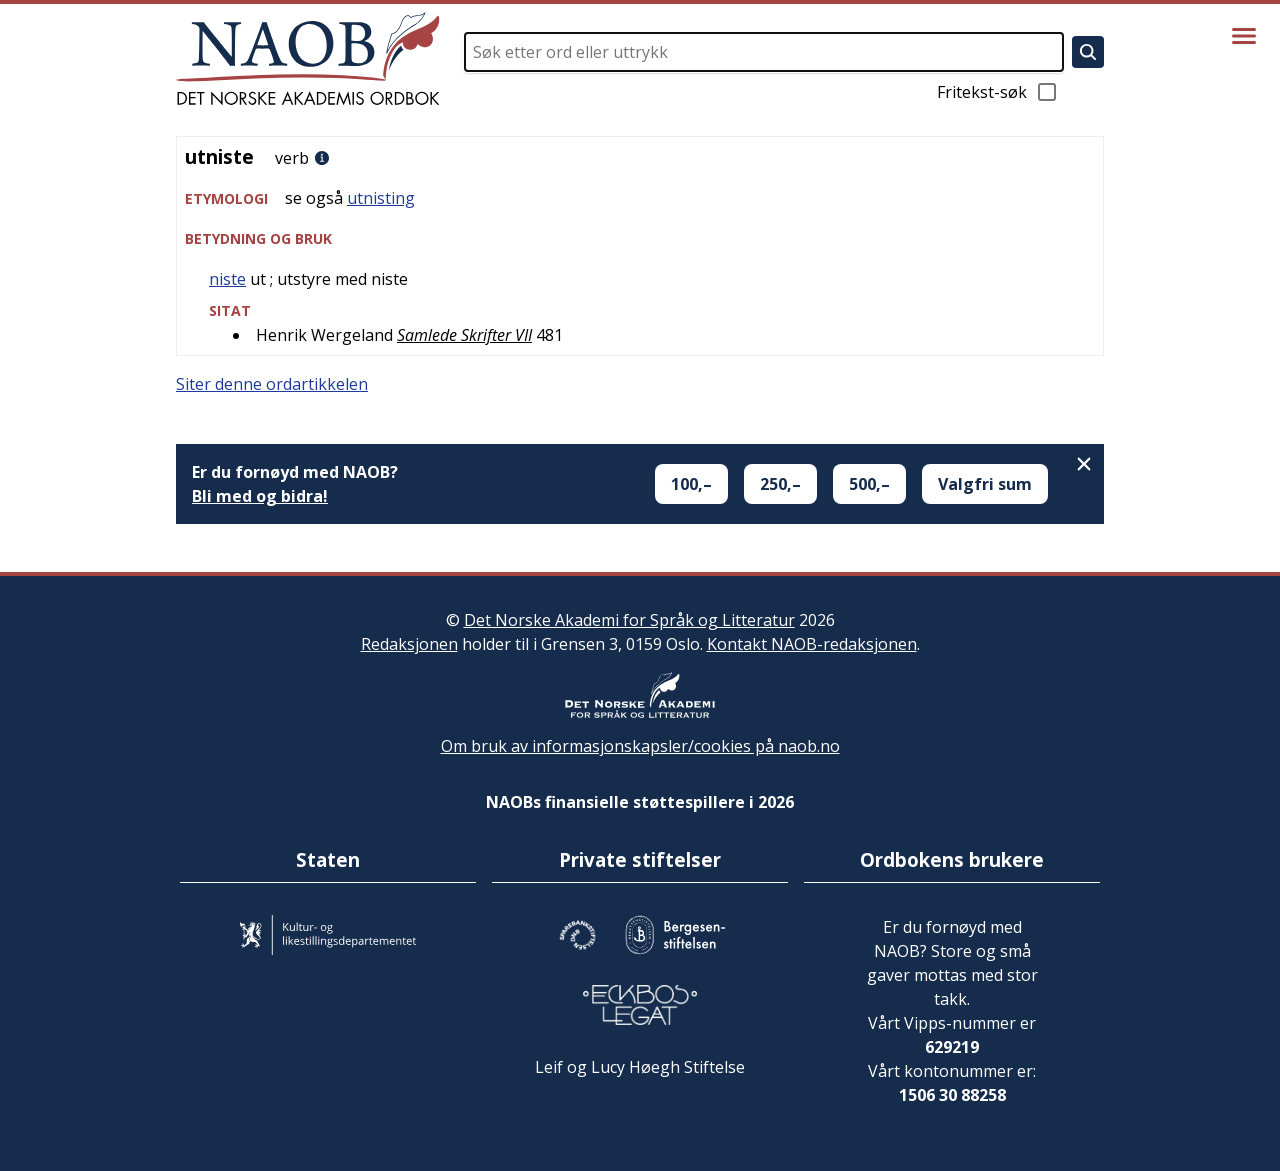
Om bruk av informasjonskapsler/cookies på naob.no (640, 746)
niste (227, 279)
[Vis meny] (1244, 36)
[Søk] (1088, 52)
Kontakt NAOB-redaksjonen (812, 644)
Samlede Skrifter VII (464, 335)
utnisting (381, 198)
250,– (780, 484)
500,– (869, 484)
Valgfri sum (985, 484)
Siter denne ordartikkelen (272, 384)
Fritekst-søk (998, 92)
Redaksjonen (409, 644)
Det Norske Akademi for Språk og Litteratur (629, 620)
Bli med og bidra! (260, 496)
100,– (691, 484)
